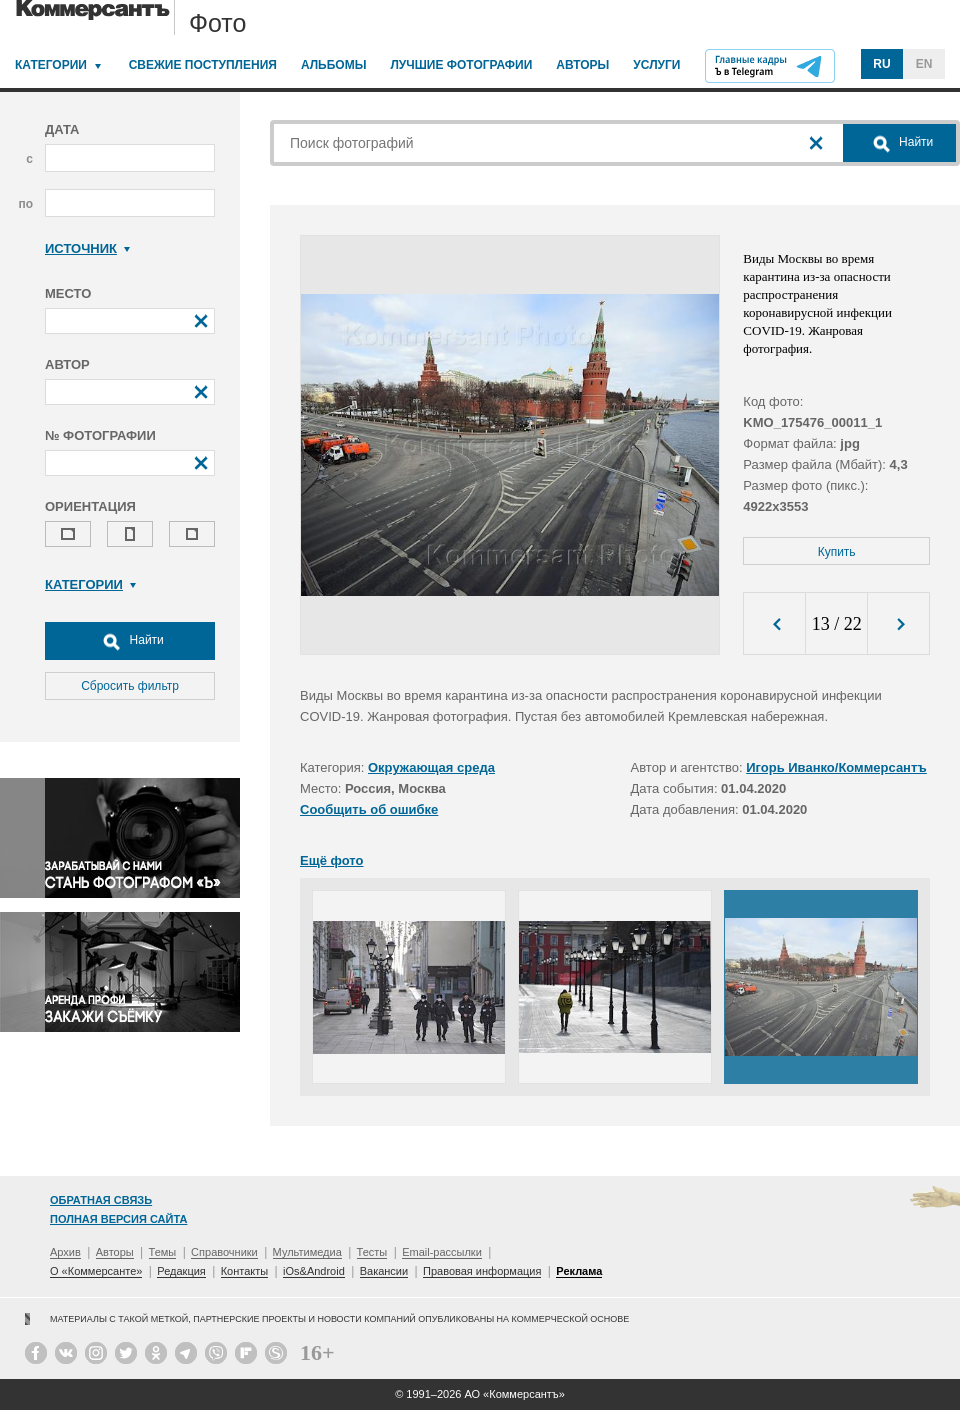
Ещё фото (331, 860)
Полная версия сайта (118, 1219)
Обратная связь (101, 1200)
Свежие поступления (203, 65)
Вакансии (384, 1271)
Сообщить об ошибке (369, 809)
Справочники (224, 1252)
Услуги (656, 65)
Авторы (582, 65)
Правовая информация (482, 1271)
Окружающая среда (431, 767)
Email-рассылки (442, 1252)
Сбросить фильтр (130, 686)
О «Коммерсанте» (96, 1271)
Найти (130, 641)
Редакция (181, 1271)
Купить (837, 552)
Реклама (579, 1271)
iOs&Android (314, 1271)
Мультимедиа (307, 1252)
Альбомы (334, 65)
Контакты (245, 1271)
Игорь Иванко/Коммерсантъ (836, 767)
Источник (87, 248)
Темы (163, 1252)
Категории (51, 65)
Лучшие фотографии (461, 65)
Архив (65, 1252)
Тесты (372, 1252)
